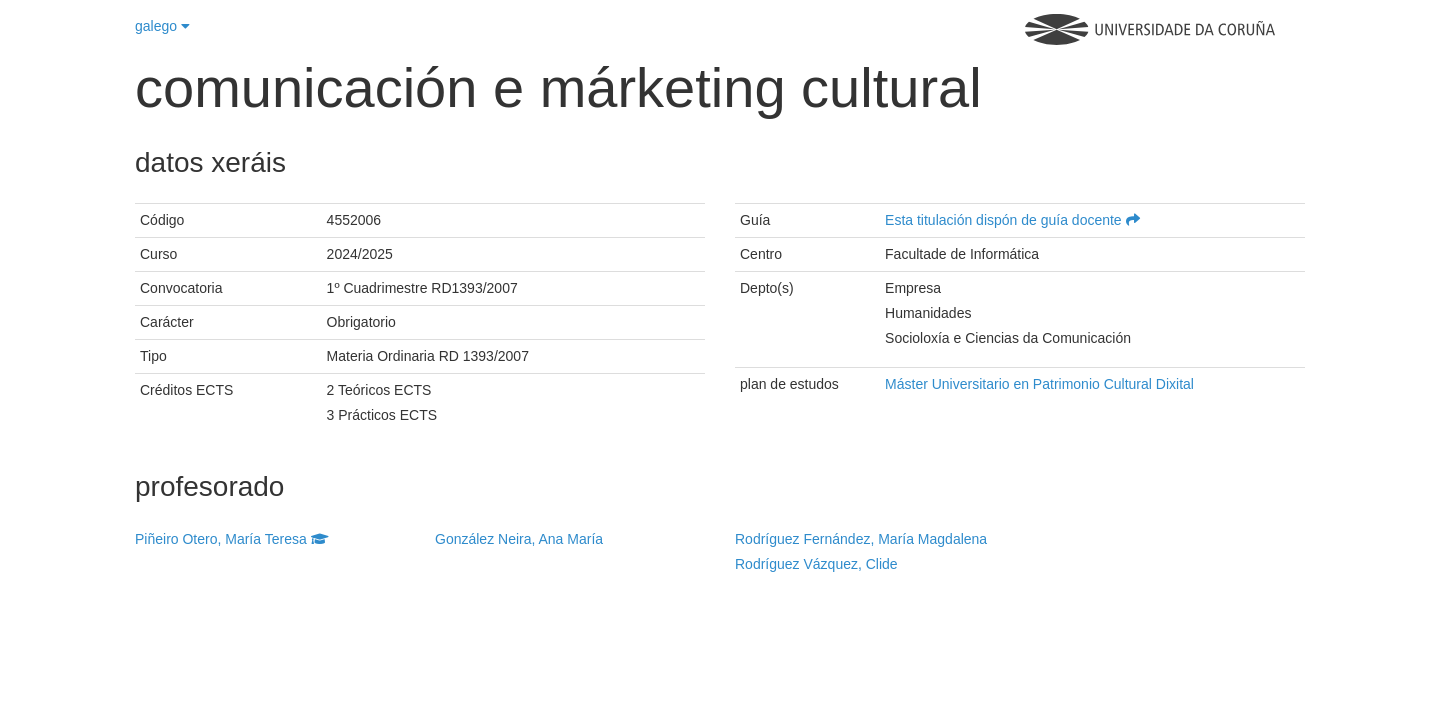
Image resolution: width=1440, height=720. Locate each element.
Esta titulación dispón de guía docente (1012, 220)
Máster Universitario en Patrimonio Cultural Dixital (1039, 384)
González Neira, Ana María (519, 539)
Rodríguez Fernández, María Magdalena (861, 539)
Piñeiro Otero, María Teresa (232, 539)
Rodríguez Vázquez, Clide (816, 564)
